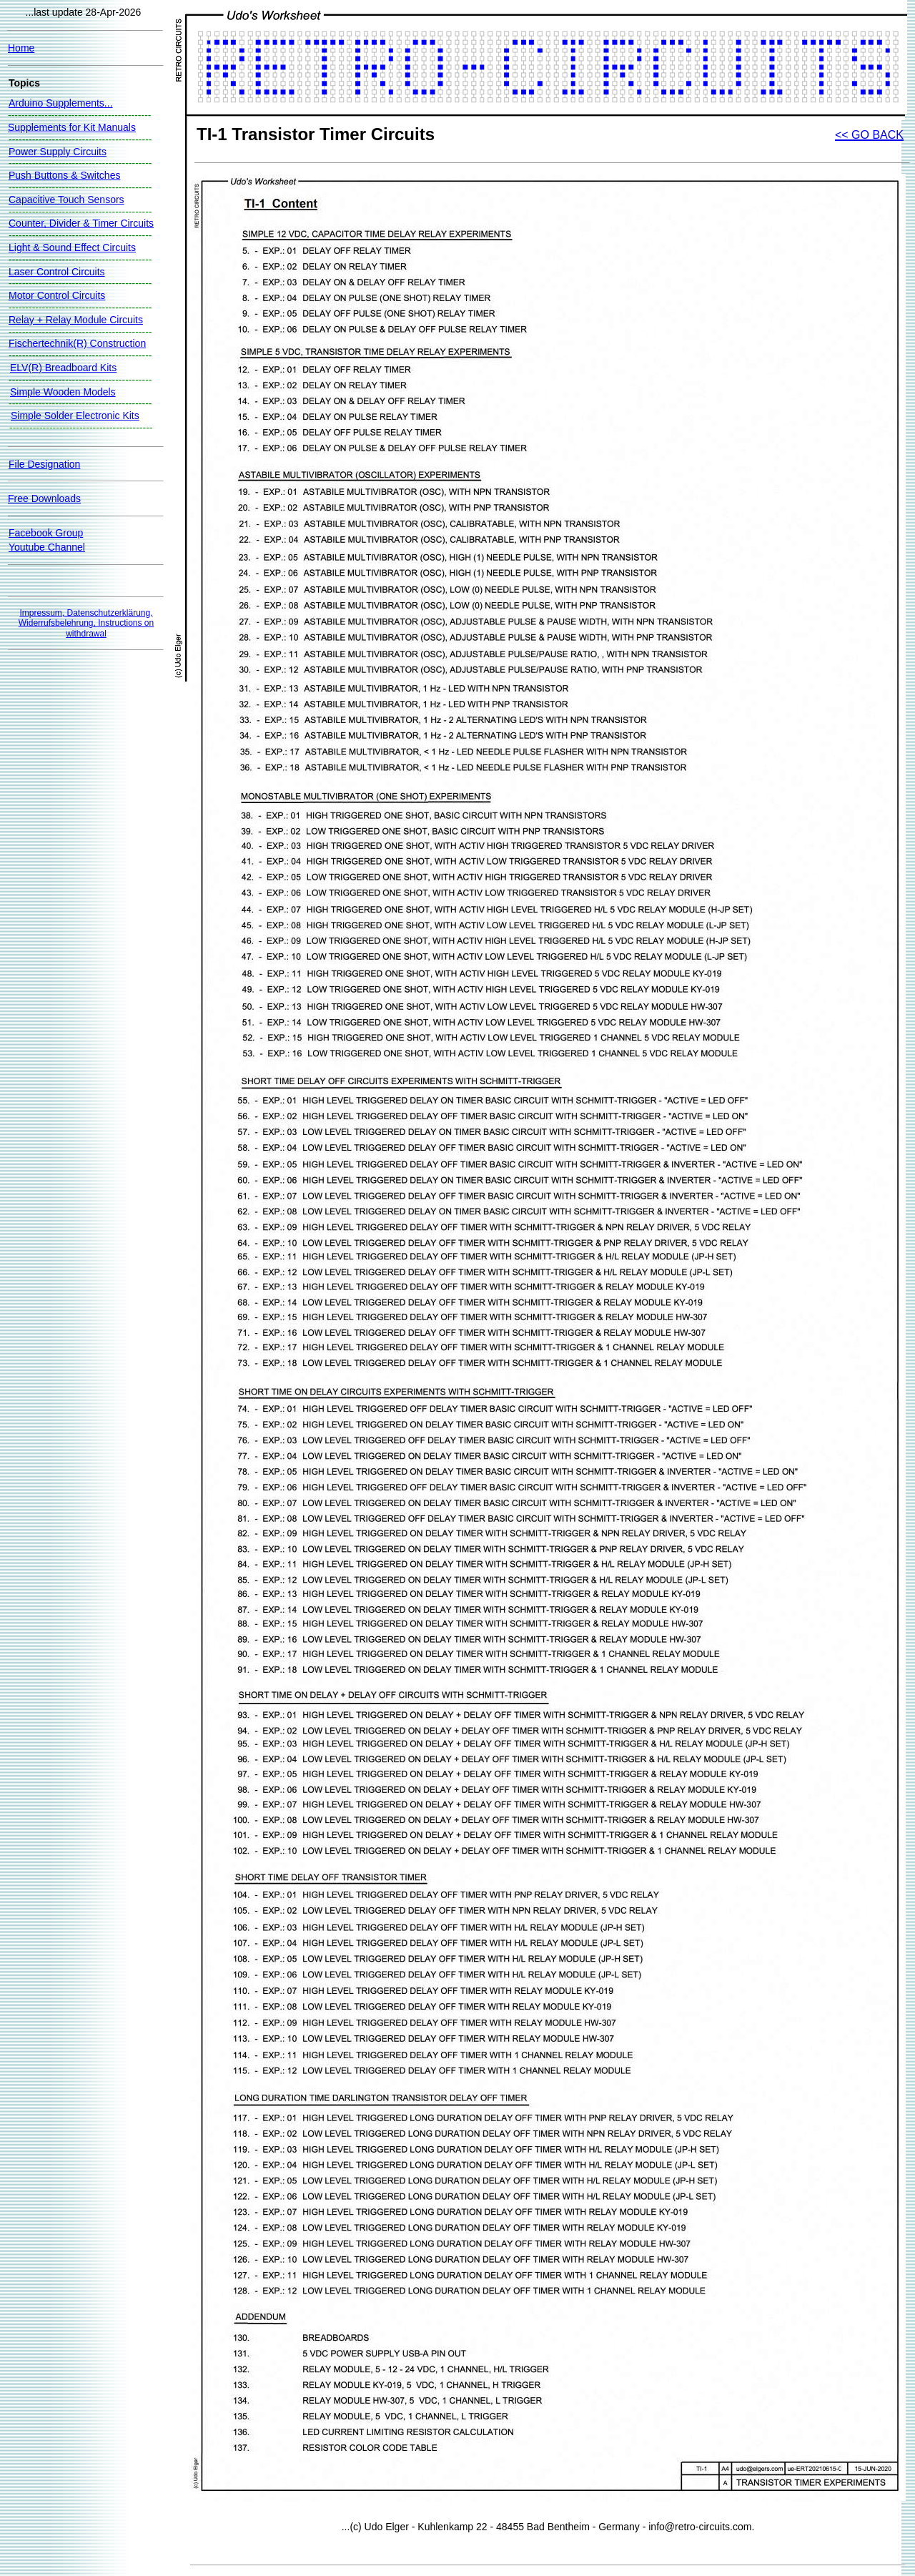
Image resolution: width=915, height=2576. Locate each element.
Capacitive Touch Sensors (66, 199)
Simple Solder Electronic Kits (75, 415)
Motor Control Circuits (57, 295)
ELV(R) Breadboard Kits (63, 367)
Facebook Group (46, 533)
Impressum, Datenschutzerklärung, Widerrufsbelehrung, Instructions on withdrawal (86, 623)
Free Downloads (44, 498)
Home (21, 48)
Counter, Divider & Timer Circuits (81, 223)
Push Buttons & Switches (64, 175)
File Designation (44, 464)
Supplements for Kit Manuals (72, 127)
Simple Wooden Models (63, 392)
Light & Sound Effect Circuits (72, 247)
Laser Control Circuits (57, 271)
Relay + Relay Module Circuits (76, 319)
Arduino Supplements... (61, 103)
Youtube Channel (47, 547)
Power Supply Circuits (58, 151)
